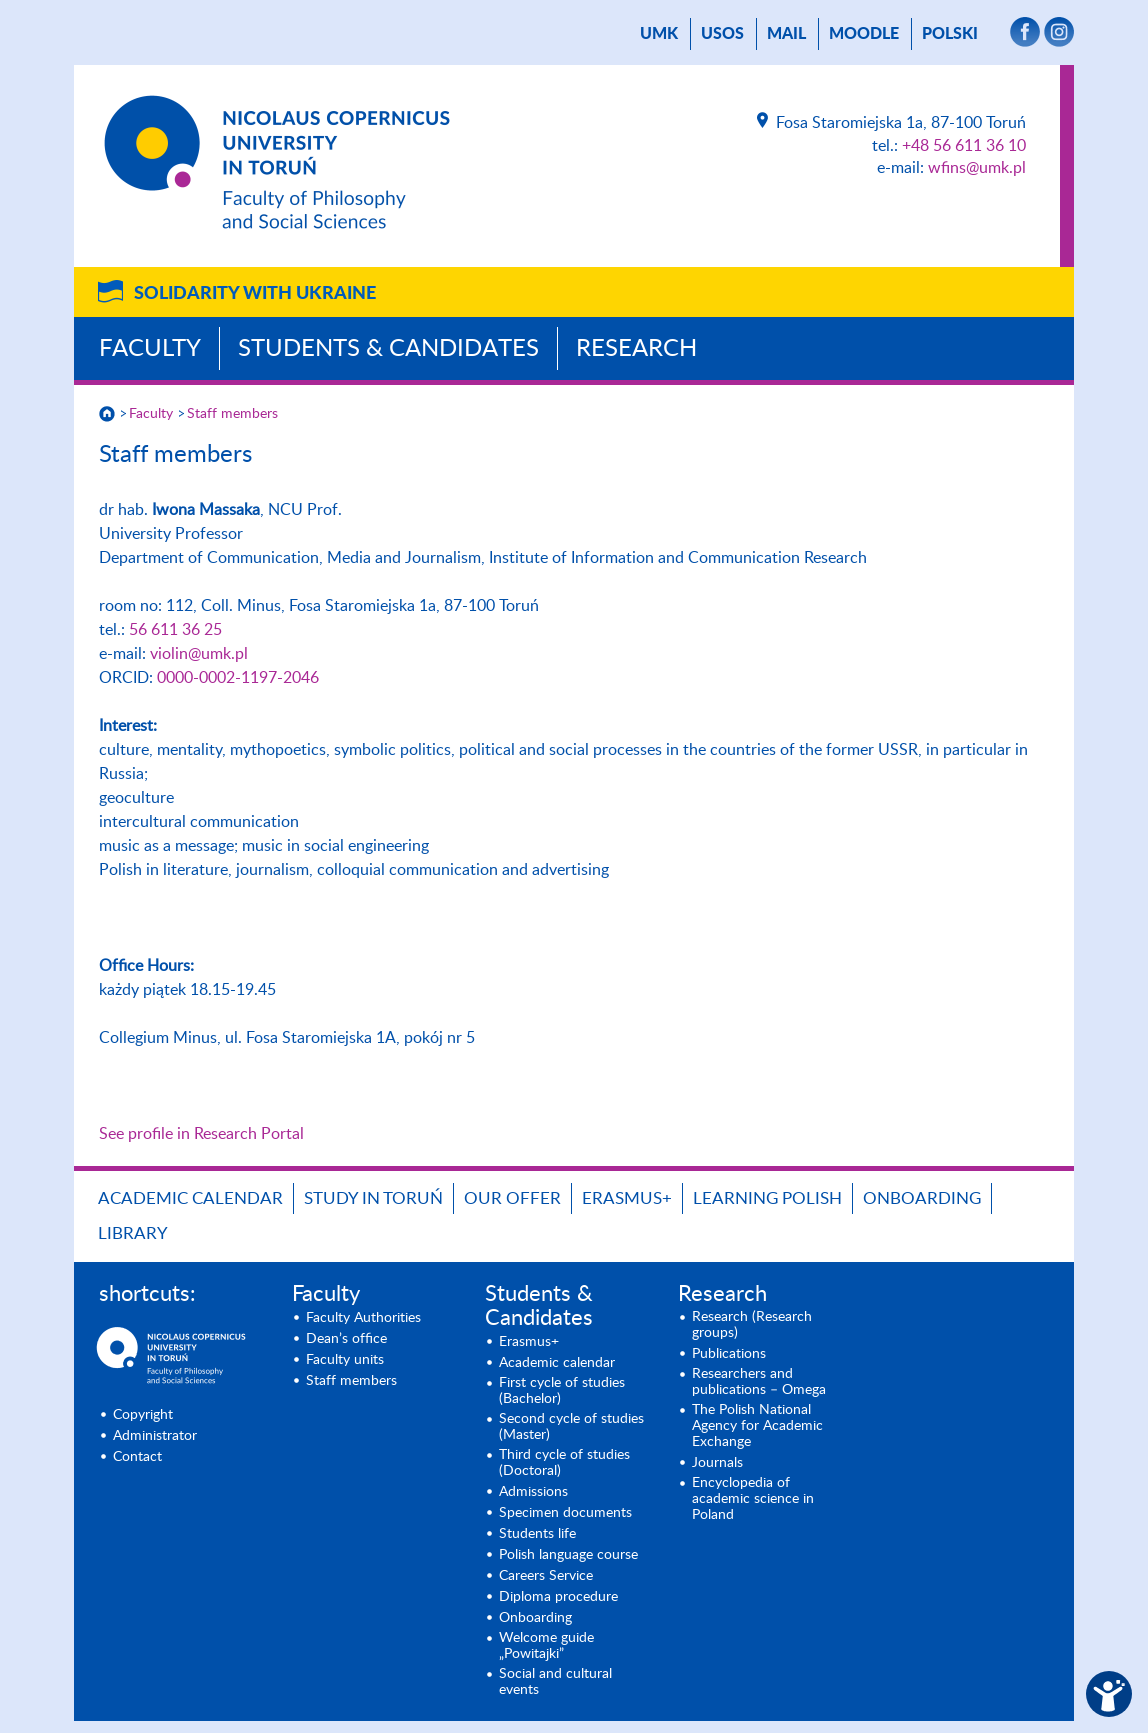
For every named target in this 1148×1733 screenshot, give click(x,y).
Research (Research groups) (752, 1325)
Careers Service (546, 1576)
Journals (717, 1463)
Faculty (150, 349)
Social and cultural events (555, 1682)
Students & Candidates (388, 349)
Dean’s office (346, 1339)
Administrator (155, 1436)
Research (636, 349)
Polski (950, 34)
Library (133, 1233)
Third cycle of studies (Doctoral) (564, 1463)
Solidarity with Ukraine (255, 294)
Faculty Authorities (363, 1318)
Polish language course (568, 1555)
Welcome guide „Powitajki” (546, 1646)
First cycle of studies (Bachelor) (562, 1391)
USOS (722, 34)
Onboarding (922, 1198)
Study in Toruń (373, 1198)
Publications (729, 1354)
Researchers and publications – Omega (759, 1382)
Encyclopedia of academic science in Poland (753, 1499)
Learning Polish (767, 1198)
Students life (537, 1534)
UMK (659, 34)
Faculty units (345, 1360)
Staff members (232, 414)
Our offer (512, 1198)
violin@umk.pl (199, 654)
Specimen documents (565, 1513)
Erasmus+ (627, 1198)
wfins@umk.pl (977, 168)
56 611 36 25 (175, 630)
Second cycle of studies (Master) (571, 1427)
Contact (137, 1457)
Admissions (533, 1492)
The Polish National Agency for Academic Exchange (757, 1426)
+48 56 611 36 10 (964, 146)
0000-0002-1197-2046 (238, 678)
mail (786, 34)
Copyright (143, 1415)
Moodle (864, 34)
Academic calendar (190, 1198)
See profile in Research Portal (201, 1134)
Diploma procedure (558, 1597)
